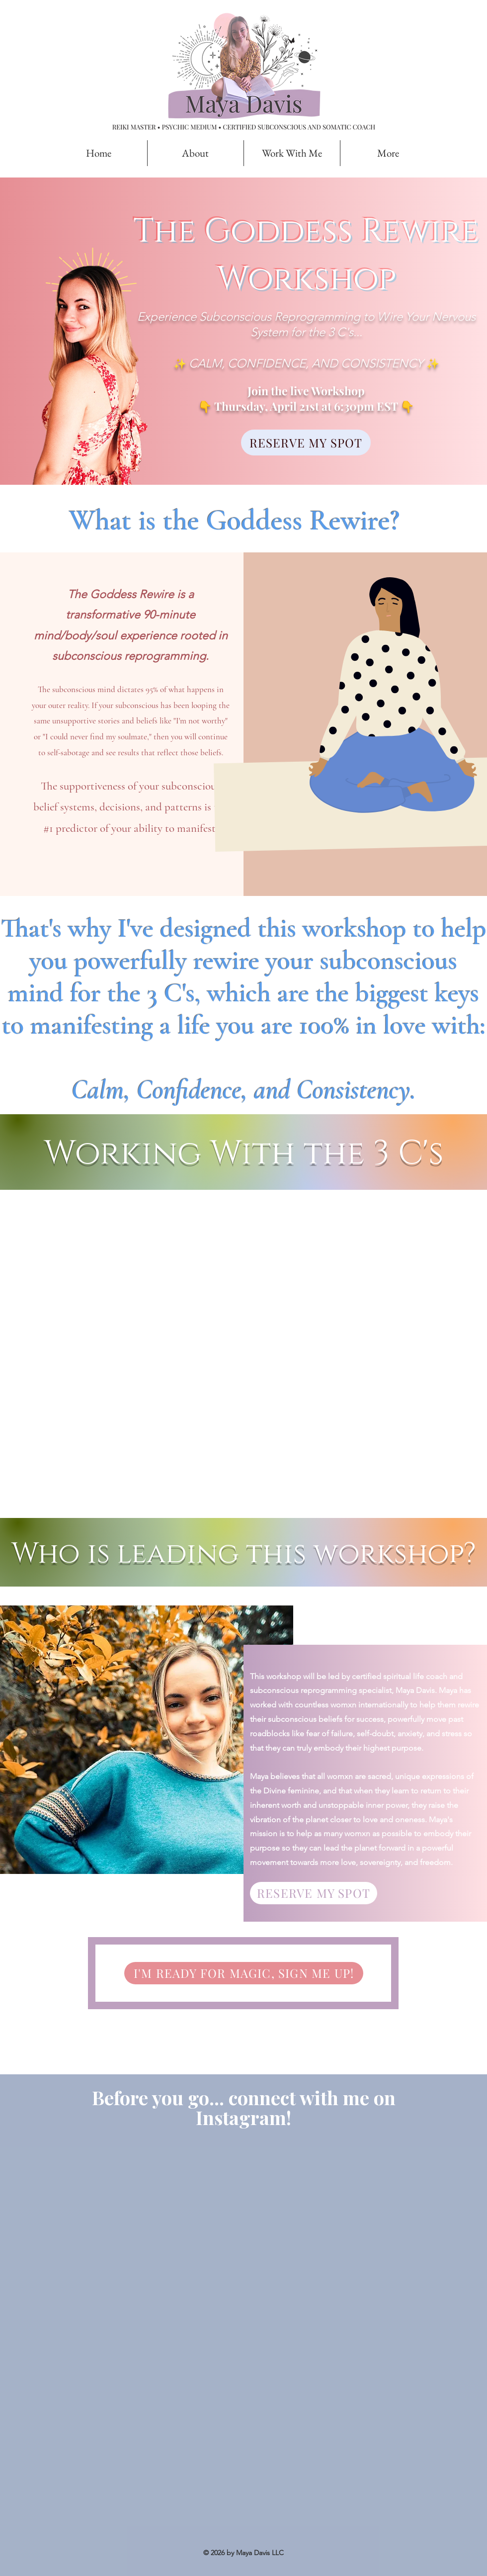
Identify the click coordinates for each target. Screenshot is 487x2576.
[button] (292, 153)
